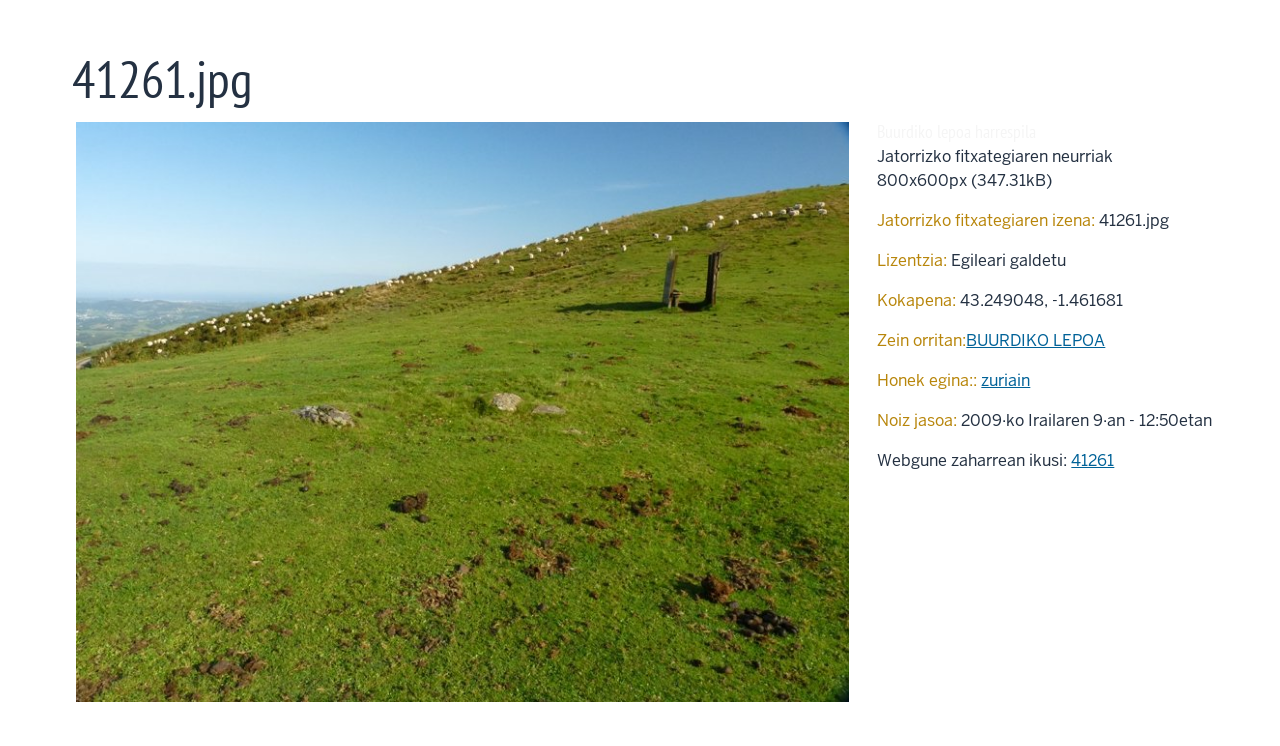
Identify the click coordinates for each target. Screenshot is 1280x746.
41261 (1092, 460)
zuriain (1005, 380)
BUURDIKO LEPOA (1035, 340)
